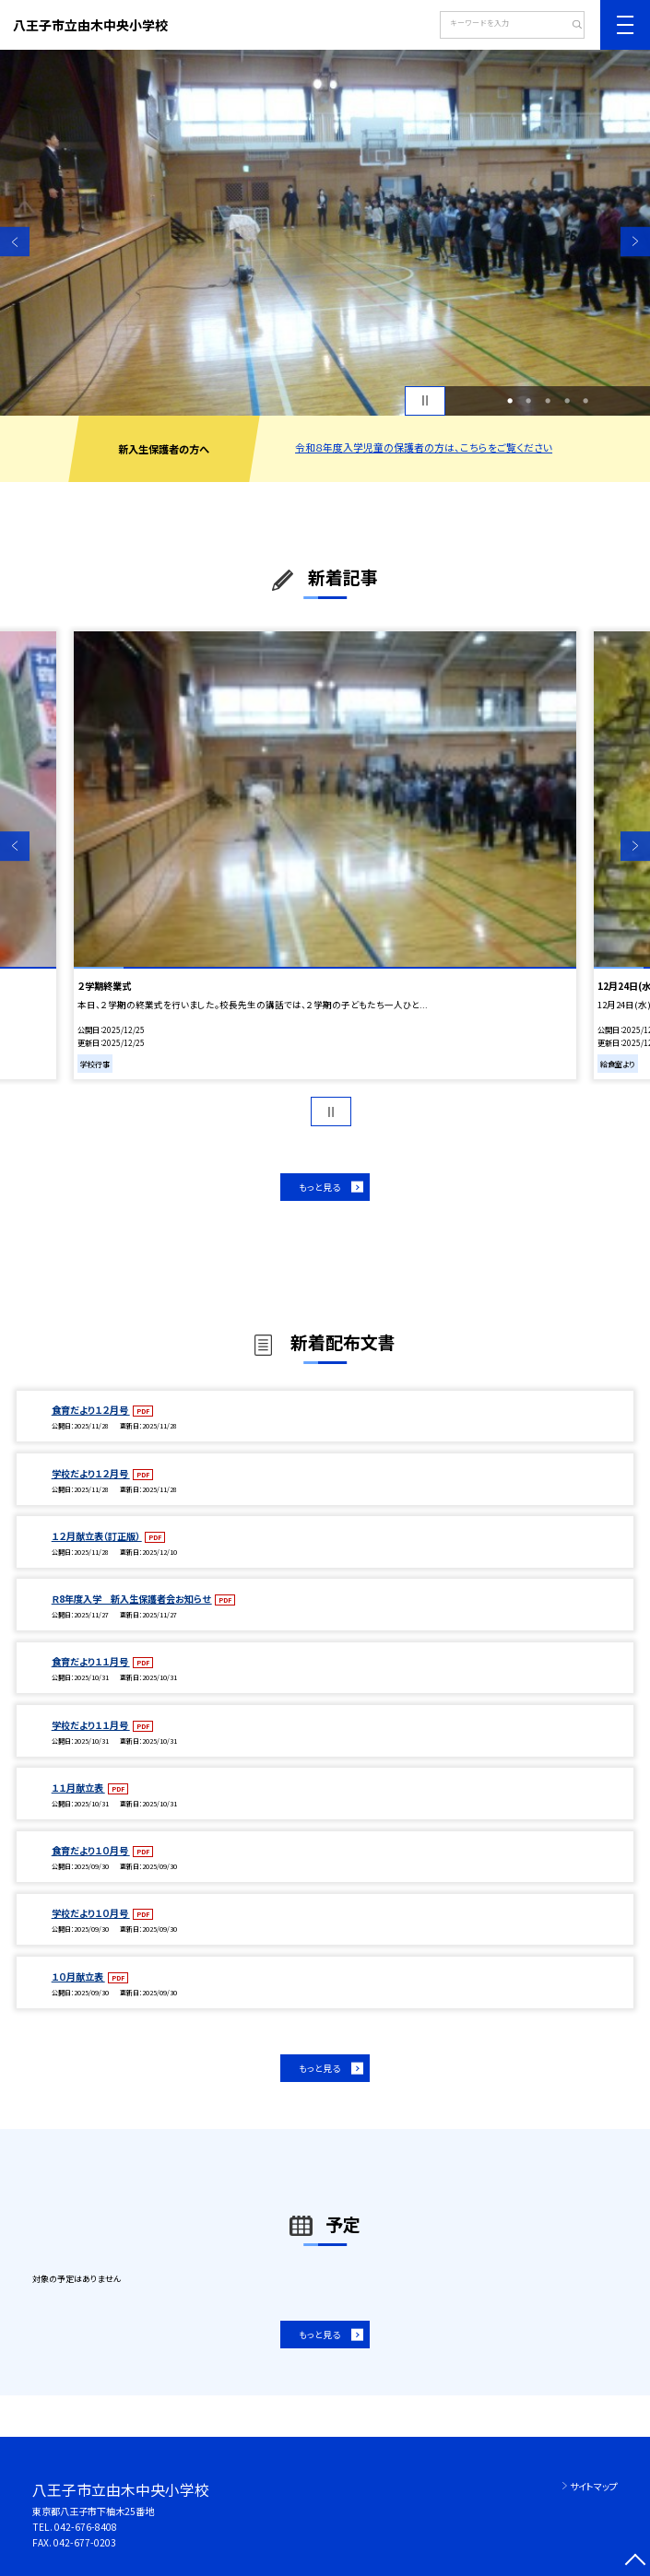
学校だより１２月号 (91, 1473)
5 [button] (585, 400)
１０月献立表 (78, 1976)
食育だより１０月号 (91, 1850)
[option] (325, 233)
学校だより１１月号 (91, 1725)
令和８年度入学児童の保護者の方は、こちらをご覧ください (423, 447)
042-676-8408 (85, 2527)
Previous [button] (15, 241)
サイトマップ (594, 2486)
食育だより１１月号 (91, 1661)
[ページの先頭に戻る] (635, 2561)
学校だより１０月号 (91, 1913)
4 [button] (567, 400)
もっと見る (319, 1187)
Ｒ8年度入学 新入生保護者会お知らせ (132, 1599)
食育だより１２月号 (91, 1410)
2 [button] (528, 400)
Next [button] (635, 241)
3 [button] (547, 400)
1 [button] (510, 400)
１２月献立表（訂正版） (97, 1536)
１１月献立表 (78, 1787)
